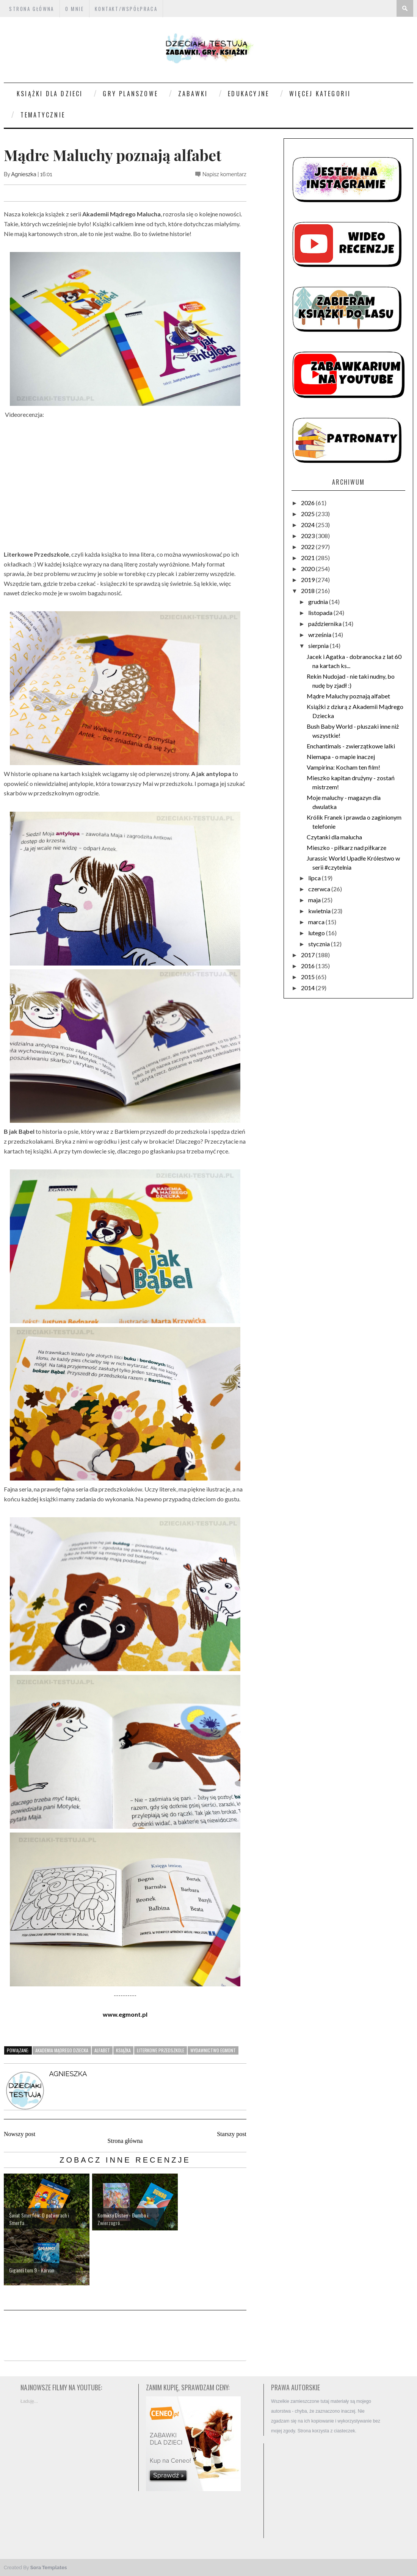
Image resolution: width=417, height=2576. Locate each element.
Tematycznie (42, 114)
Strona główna (125, 2141)
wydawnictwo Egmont (213, 2050)
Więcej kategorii (320, 93)
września (320, 634)
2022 (308, 546)
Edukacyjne (248, 93)
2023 (308, 535)
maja (315, 899)
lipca (315, 877)
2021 (308, 557)
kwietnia (320, 910)
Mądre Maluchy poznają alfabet (348, 696)
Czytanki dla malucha (334, 836)
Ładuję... (29, 2401)
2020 (308, 568)
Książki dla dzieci (50, 93)
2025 (308, 513)
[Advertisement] (326, 2490)
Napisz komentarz (224, 174)
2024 (308, 524)
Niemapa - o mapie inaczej (341, 756)
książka (123, 2050)
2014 (308, 987)
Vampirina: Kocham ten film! (343, 767)
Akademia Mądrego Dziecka (61, 2050)
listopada (321, 612)
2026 (308, 502)
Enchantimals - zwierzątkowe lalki (351, 746)
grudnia (318, 601)
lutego (317, 932)
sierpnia (319, 645)
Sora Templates (48, 2567)
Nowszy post (19, 2134)
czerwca (319, 888)
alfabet (102, 2050)
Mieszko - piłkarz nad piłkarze (346, 847)
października (325, 623)
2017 (308, 954)
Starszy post (231, 2134)
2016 (308, 965)
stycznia (319, 943)
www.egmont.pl (125, 2014)
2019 (308, 579)
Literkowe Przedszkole (160, 2050)
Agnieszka (23, 174)
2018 (308, 590)
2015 (308, 976)
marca (317, 921)
